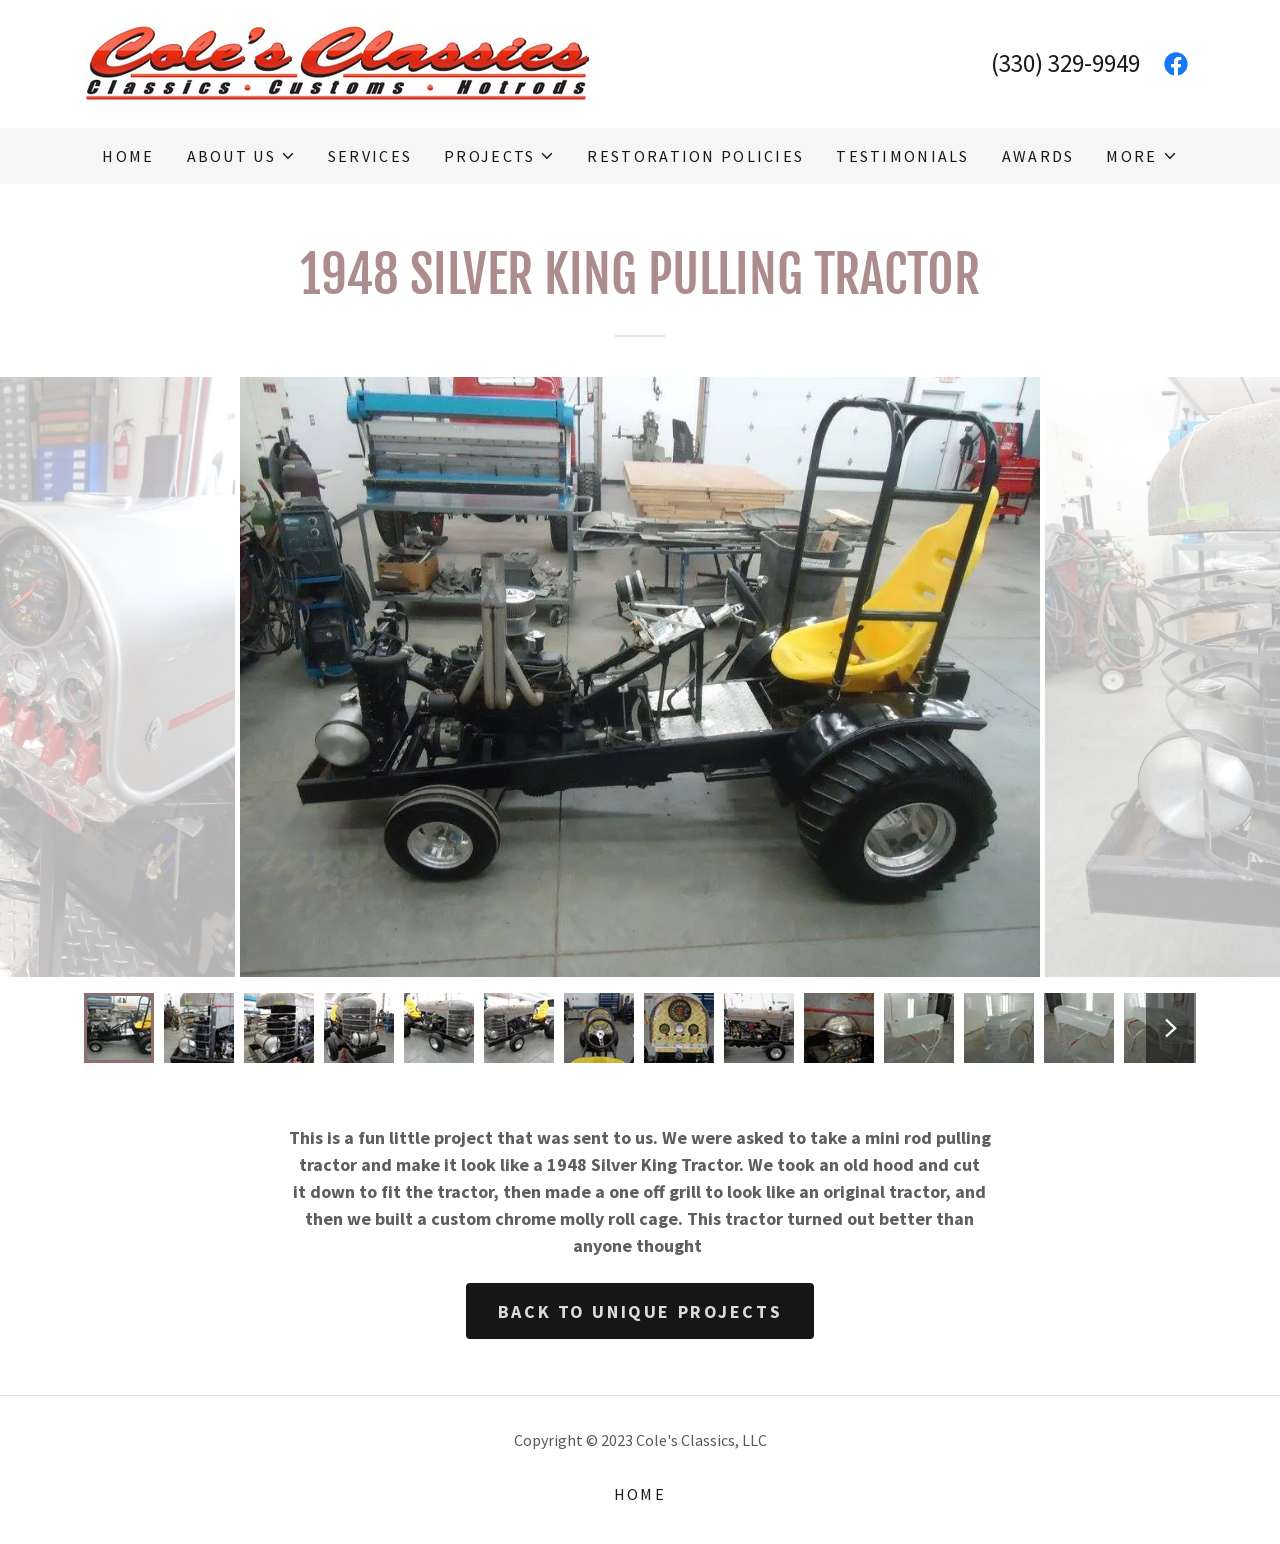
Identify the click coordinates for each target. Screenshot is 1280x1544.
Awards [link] (1038, 156)
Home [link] (128, 156)
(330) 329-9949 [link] (1065, 63)
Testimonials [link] (902, 156)
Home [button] (640, 1494)
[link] (338, 61)
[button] (241, 156)
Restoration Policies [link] (695, 156)
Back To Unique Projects (640, 1311)
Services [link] (370, 156)
